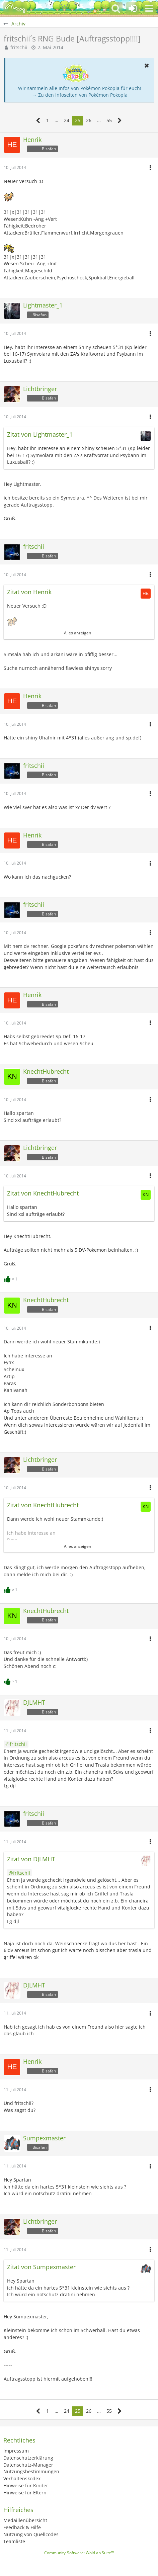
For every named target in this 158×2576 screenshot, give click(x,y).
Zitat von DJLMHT (31, 1859)
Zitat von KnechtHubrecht (43, 1193)
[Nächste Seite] (120, 120)
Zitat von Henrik (29, 592)
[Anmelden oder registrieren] (132, 8)
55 (109, 120)
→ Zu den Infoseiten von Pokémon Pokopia (80, 95)
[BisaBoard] (15, 8)
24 (66, 120)
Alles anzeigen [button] (77, 633)
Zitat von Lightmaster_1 (40, 434)
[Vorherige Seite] (38, 120)
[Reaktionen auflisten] (11, 1278)
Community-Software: (79, 2553)
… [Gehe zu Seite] (56, 120)
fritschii (18, 47)
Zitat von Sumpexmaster (41, 2267)
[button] (149, 8)
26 (88, 120)
